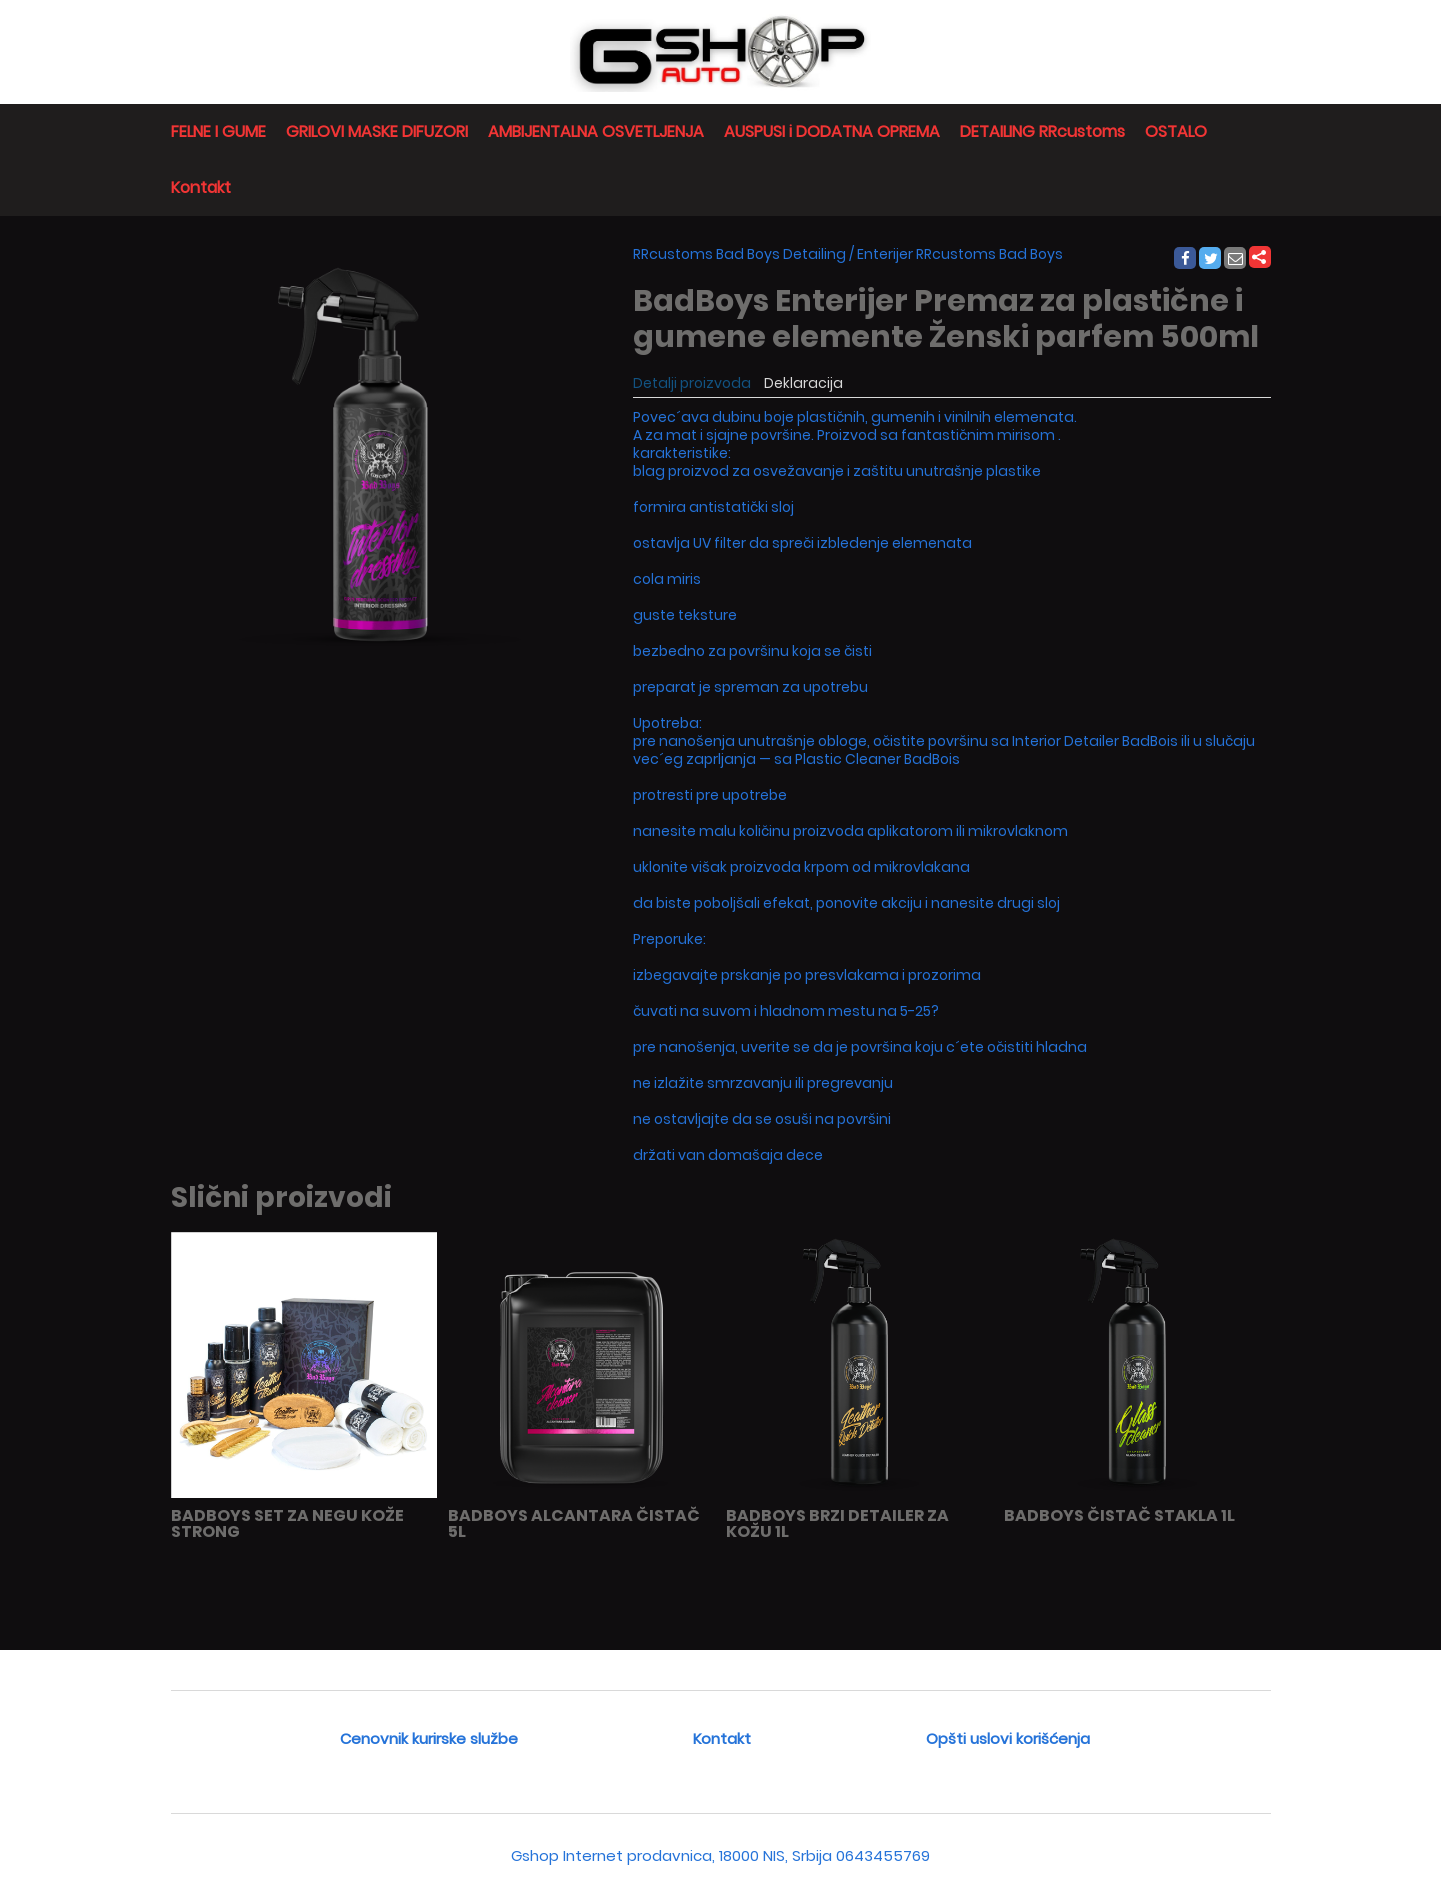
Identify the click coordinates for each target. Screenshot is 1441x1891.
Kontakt (201, 187)
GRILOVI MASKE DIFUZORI (377, 131)
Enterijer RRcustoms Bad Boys (960, 254)
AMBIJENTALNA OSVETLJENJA (596, 131)
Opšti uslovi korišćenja (1008, 1738)
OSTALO (1176, 131)
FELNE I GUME (218, 131)
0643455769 (883, 1855)
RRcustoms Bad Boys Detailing (739, 254)
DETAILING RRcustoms (1042, 131)
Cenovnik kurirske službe (429, 1738)
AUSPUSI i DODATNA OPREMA (832, 131)
